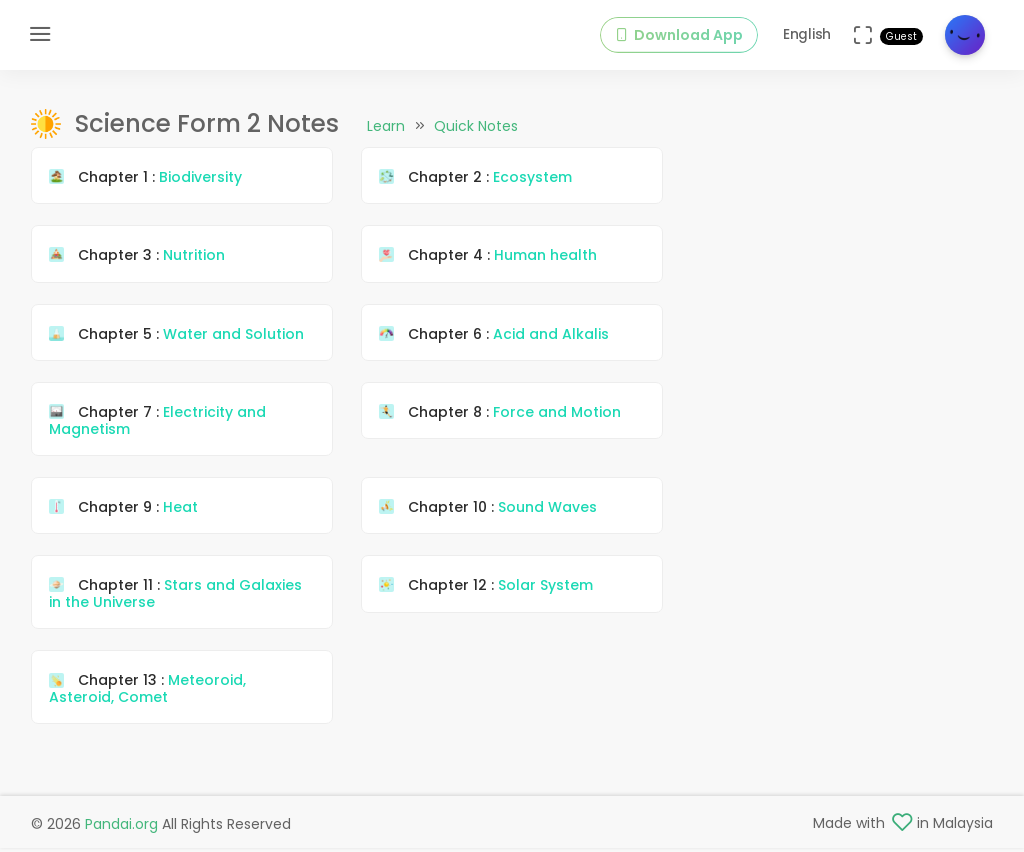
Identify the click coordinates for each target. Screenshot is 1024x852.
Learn (386, 126)
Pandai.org (121, 824)
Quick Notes (476, 126)
